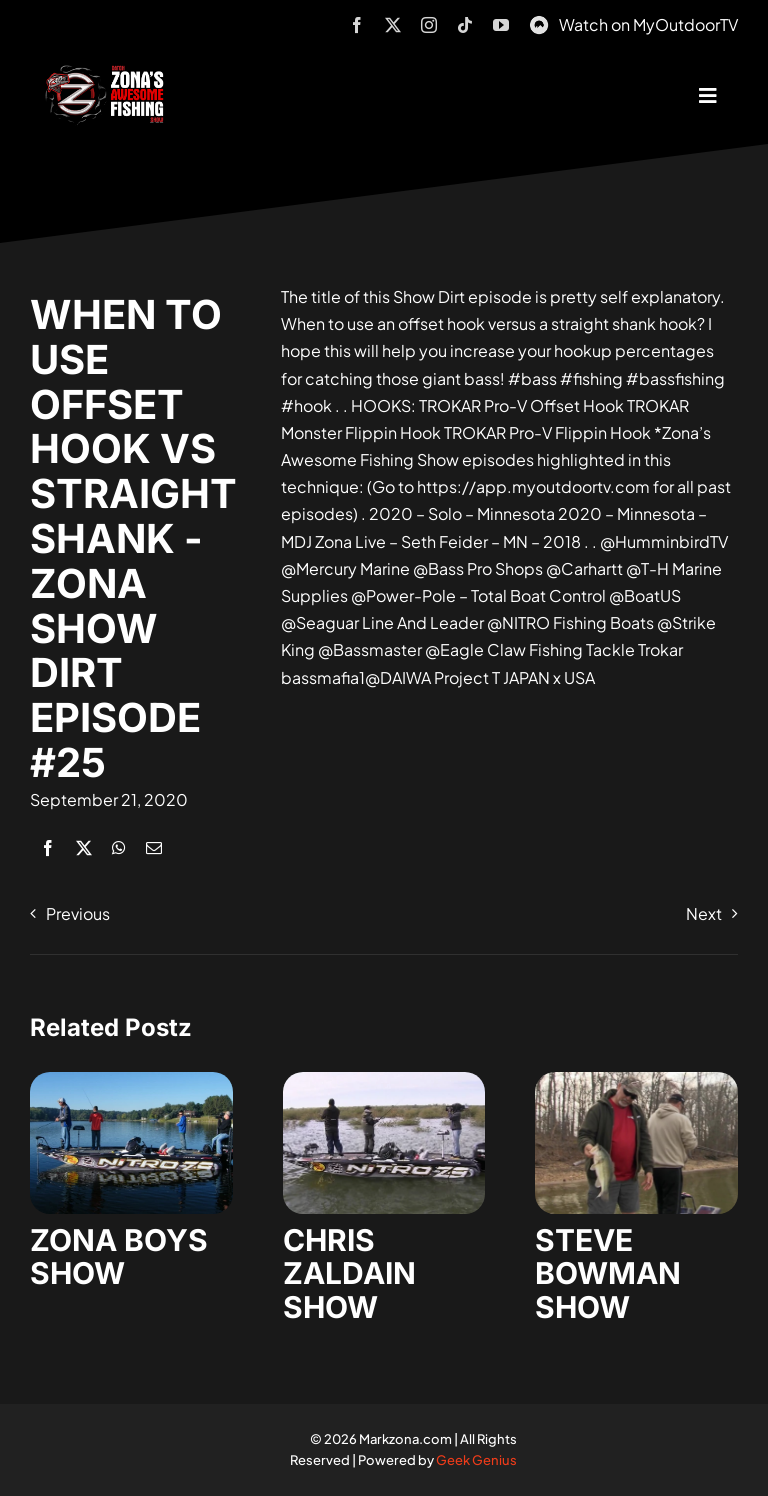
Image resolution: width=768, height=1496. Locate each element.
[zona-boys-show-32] (131, 1079)
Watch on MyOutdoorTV (648, 24)
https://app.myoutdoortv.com (533, 486)
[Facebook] (48, 847)
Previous (78, 913)
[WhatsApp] (119, 847)
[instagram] (429, 25)
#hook (306, 405)
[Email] (154, 847)
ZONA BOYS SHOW (119, 1257)
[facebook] (357, 25)
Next (704, 913)
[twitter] (393, 25)
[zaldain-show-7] (384, 1079)
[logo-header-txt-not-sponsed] (108, 72)
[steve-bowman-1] (636, 1079)
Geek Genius (476, 1460)
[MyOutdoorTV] (539, 22)
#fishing (591, 378)
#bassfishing (675, 378)
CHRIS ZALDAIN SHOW (349, 1273)
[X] (84, 847)
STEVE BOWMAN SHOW (608, 1273)
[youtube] (501, 25)
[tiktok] (465, 25)
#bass (532, 378)
